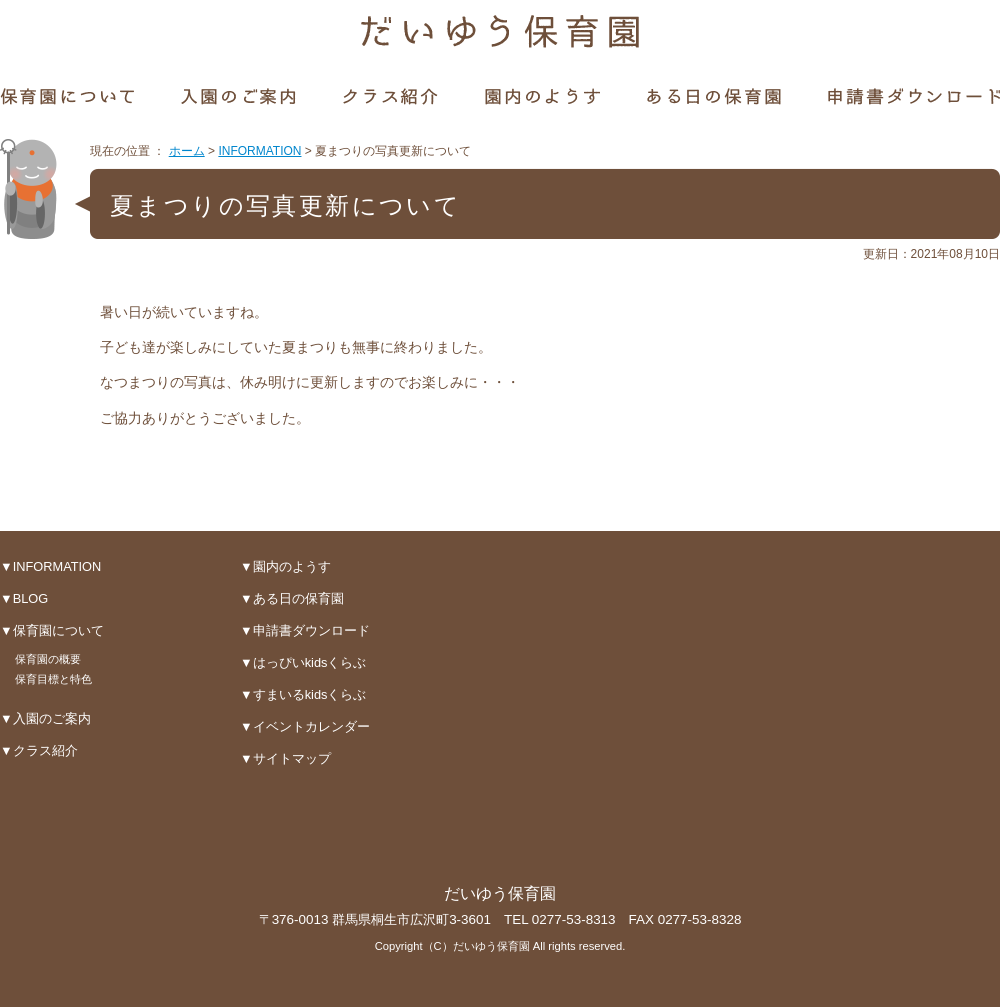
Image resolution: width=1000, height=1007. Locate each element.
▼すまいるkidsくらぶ (303, 694)
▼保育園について (52, 630)
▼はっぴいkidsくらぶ (303, 662)
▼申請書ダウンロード (305, 630)
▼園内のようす (285, 566)
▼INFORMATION (50, 566)
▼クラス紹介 (39, 750)
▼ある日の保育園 (292, 598)
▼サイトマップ (285, 758)
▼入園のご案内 (45, 718)
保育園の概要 (48, 659)
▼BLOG (24, 598)
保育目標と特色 (53, 679)
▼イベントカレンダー (305, 726)
